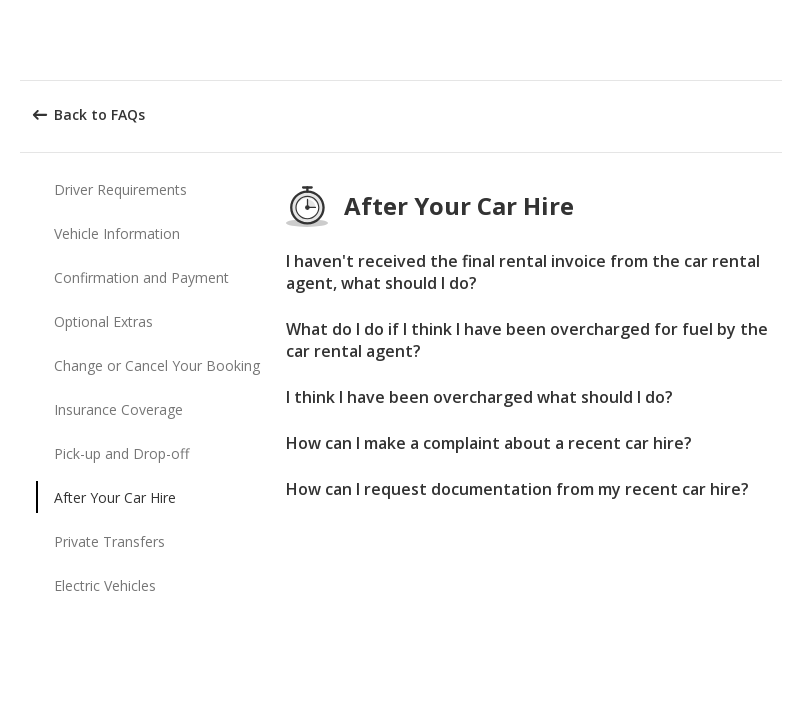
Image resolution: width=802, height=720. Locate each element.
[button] (780, 40)
